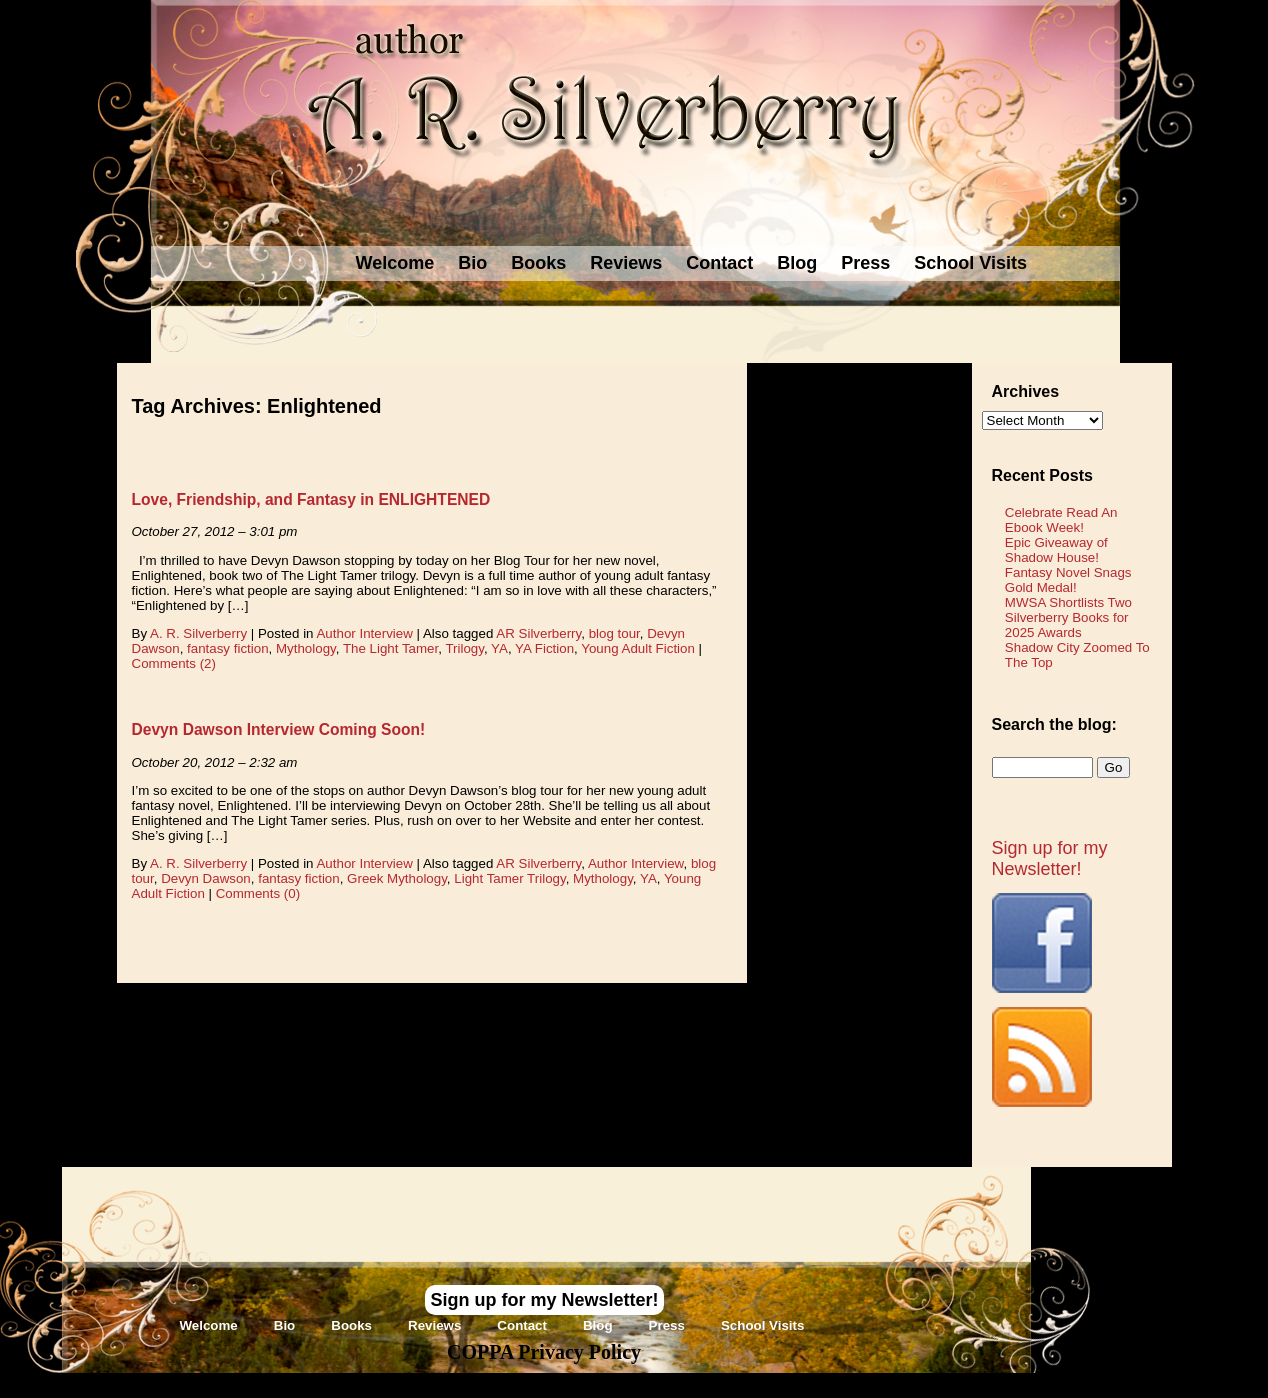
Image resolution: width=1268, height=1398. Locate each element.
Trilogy (464, 648)
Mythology (306, 648)
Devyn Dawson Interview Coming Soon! (279, 729)
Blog (797, 263)
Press (865, 263)
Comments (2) (174, 663)
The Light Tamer (390, 648)
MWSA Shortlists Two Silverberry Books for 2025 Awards (1068, 617)
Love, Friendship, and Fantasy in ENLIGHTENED (311, 499)
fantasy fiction (228, 648)
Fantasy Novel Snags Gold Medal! (1068, 580)
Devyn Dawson (206, 878)
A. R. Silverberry (198, 633)
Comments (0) (258, 893)
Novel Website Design (783, 1384)
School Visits (970, 263)
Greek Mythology (397, 878)
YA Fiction (544, 648)
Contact (719, 263)
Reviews (626, 263)
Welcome (395, 263)
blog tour (614, 633)
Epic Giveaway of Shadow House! (1056, 550)
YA (499, 648)
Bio (472, 263)
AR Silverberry (538, 633)
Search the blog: (1054, 724)
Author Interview (364, 633)
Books (538, 263)
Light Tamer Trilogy (509, 878)
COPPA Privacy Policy (544, 1352)
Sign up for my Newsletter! (1050, 858)
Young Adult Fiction (638, 648)
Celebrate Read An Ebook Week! (1061, 520)
